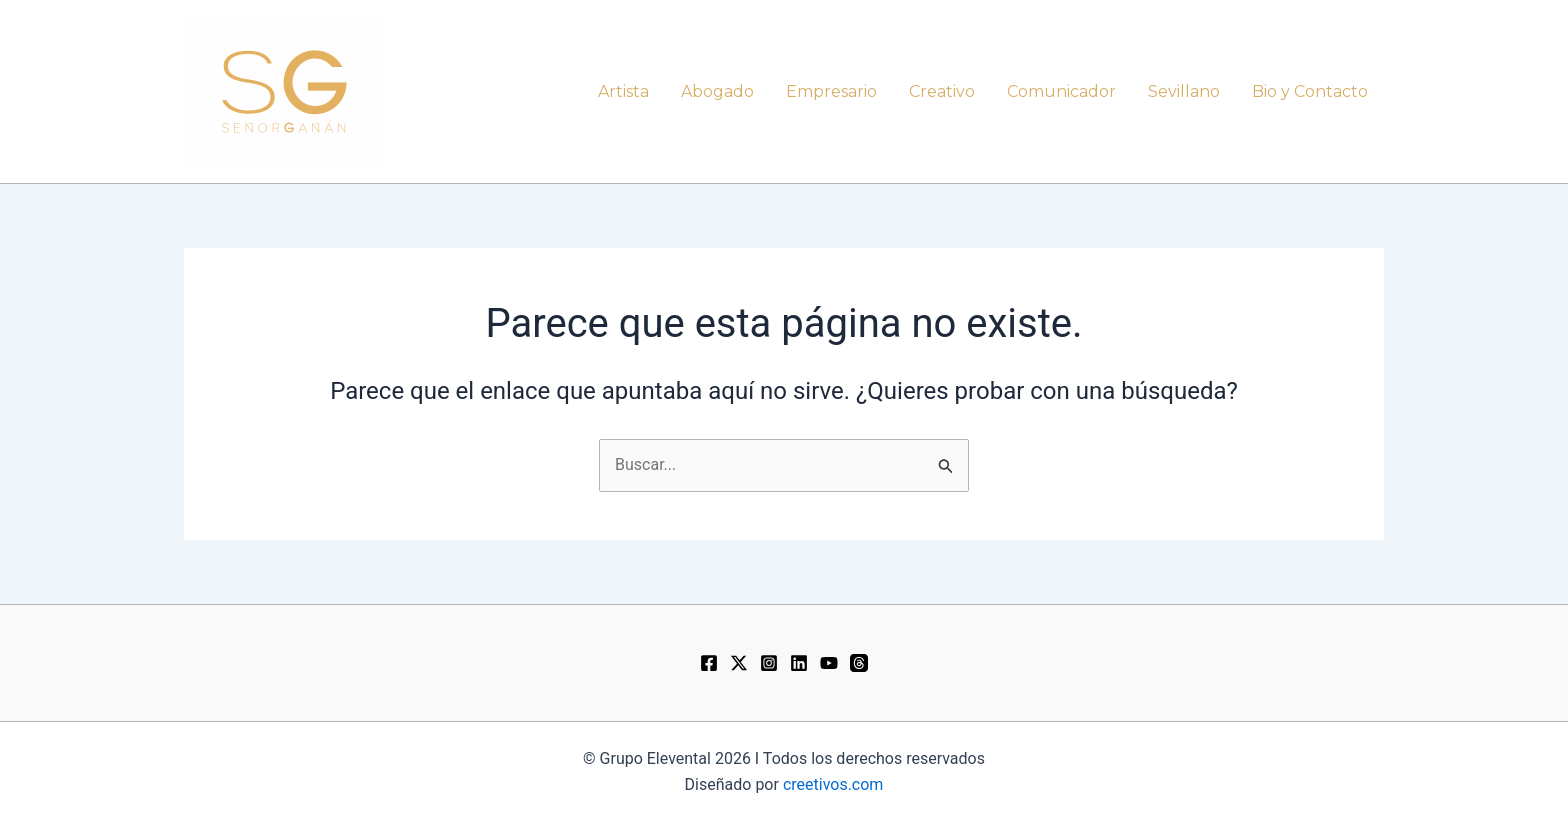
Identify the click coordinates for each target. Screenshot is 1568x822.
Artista (623, 91)
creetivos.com (833, 784)
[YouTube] (829, 663)
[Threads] (859, 663)
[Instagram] (769, 663)
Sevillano (1184, 91)
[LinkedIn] (799, 663)
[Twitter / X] (739, 663)
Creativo (942, 91)
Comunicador (1061, 91)
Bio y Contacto (1310, 91)
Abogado (717, 91)
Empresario (831, 91)
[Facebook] (709, 663)
